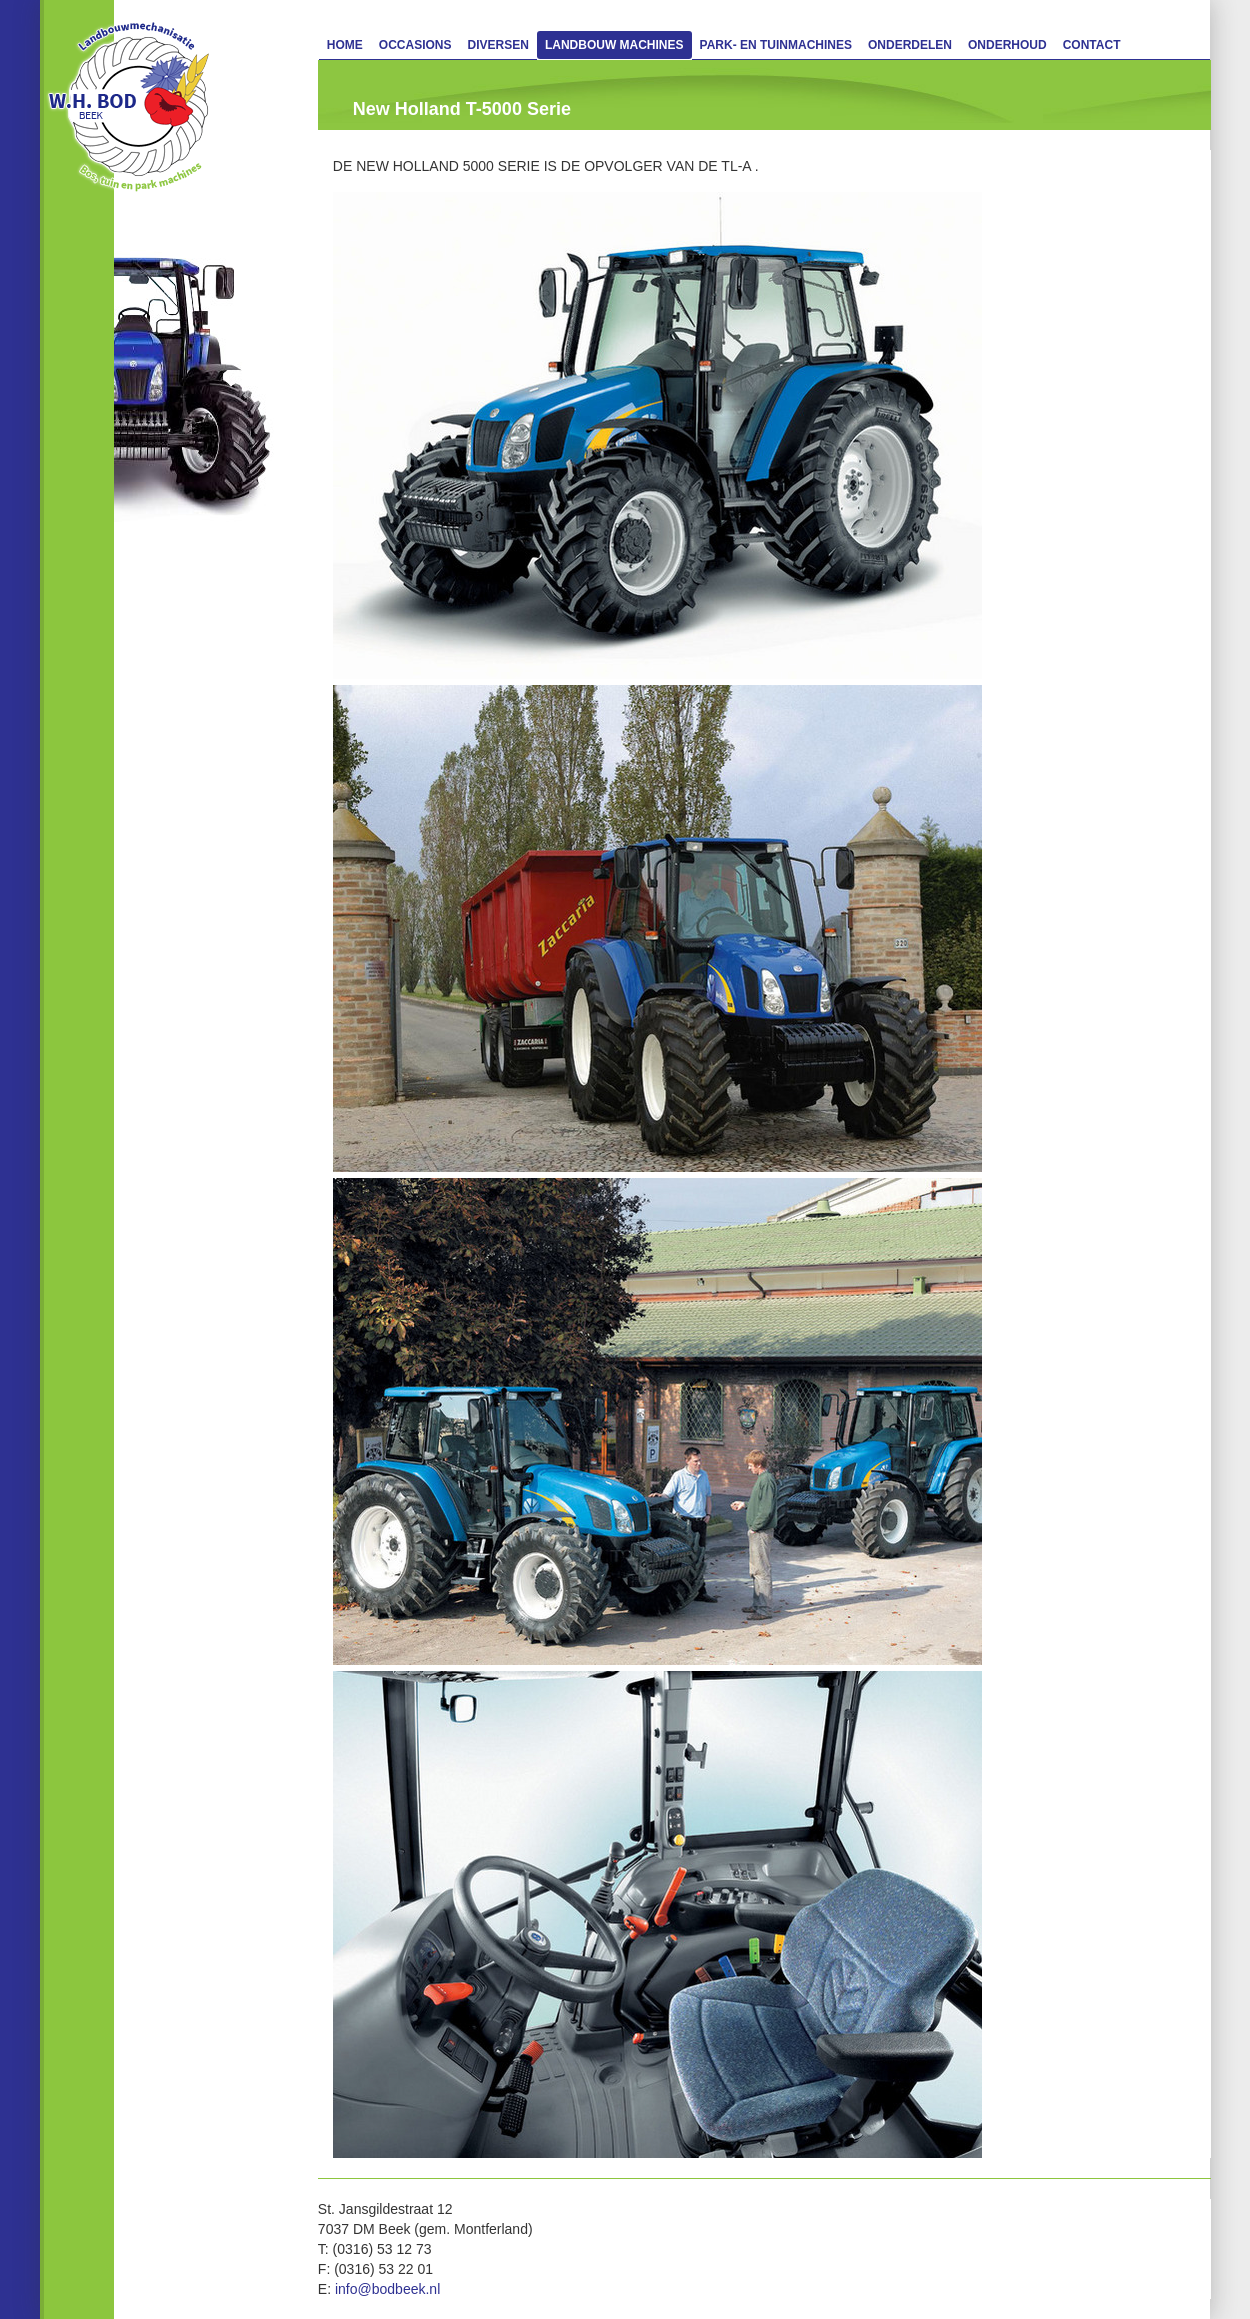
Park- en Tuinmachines (776, 45)
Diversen (498, 45)
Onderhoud (1007, 45)
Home (345, 45)
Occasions (415, 45)
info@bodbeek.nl (387, 2289)
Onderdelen (910, 45)
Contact (1092, 45)
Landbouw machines (614, 45)
